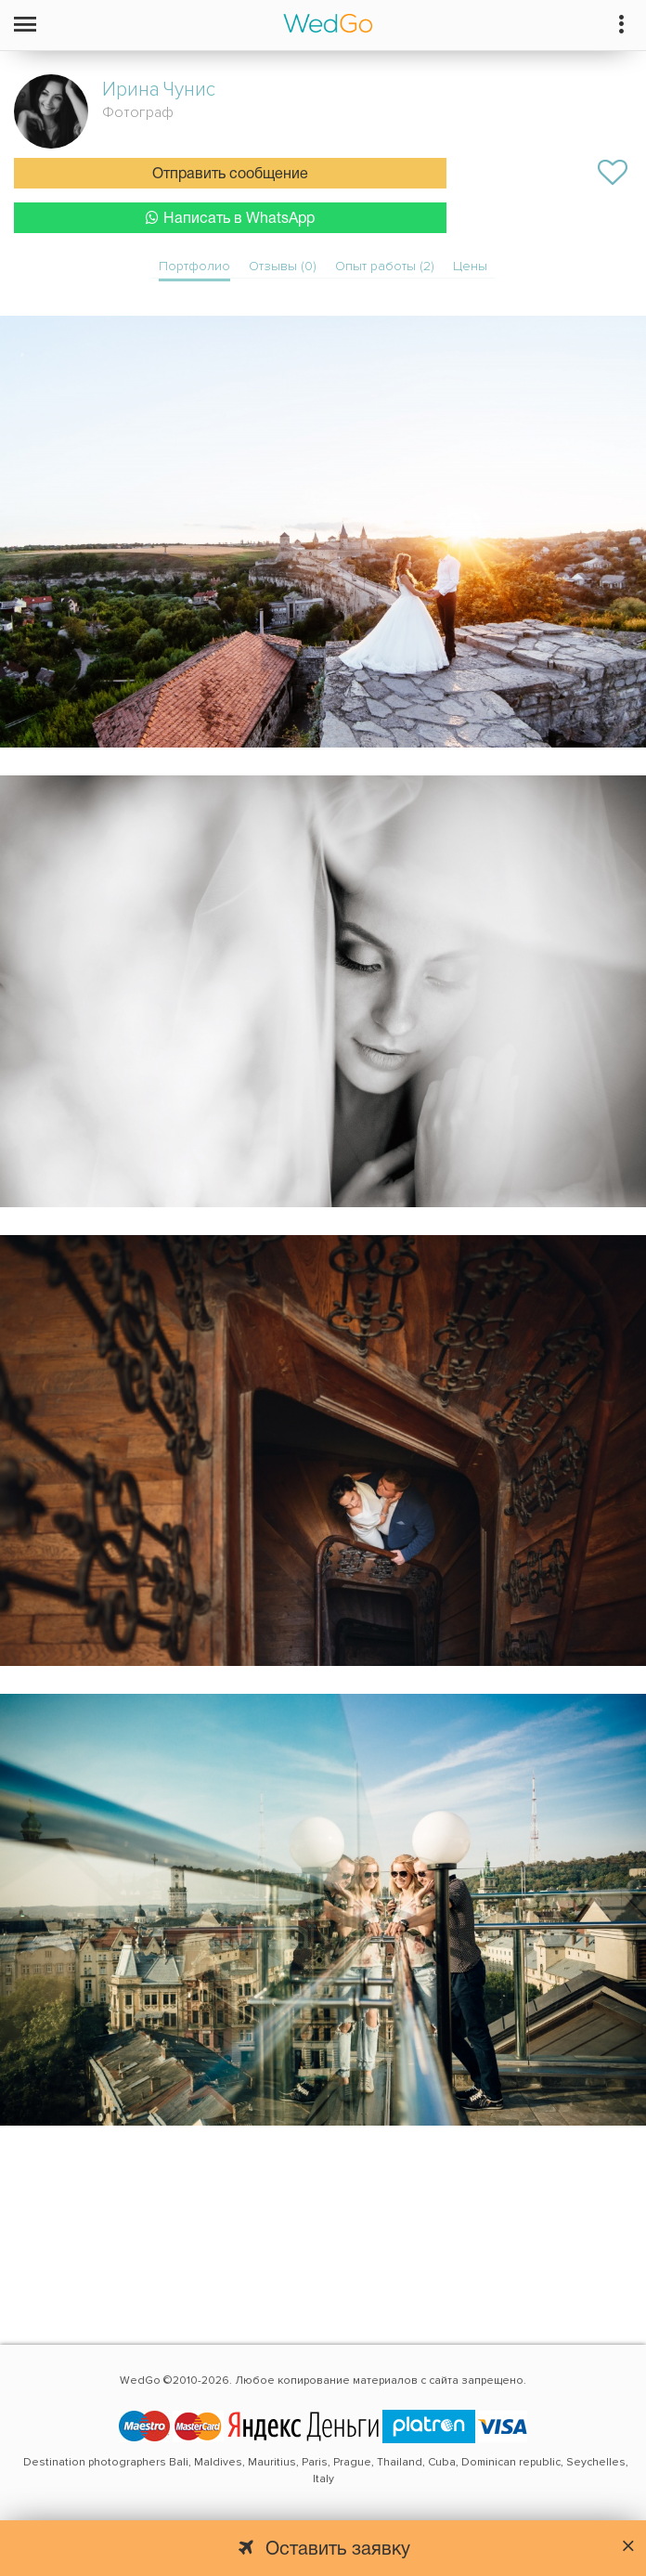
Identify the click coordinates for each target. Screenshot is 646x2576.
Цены (470, 266)
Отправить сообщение (230, 174)
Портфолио (194, 266)
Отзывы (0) (283, 266)
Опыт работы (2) (384, 266)
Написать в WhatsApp (230, 218)
